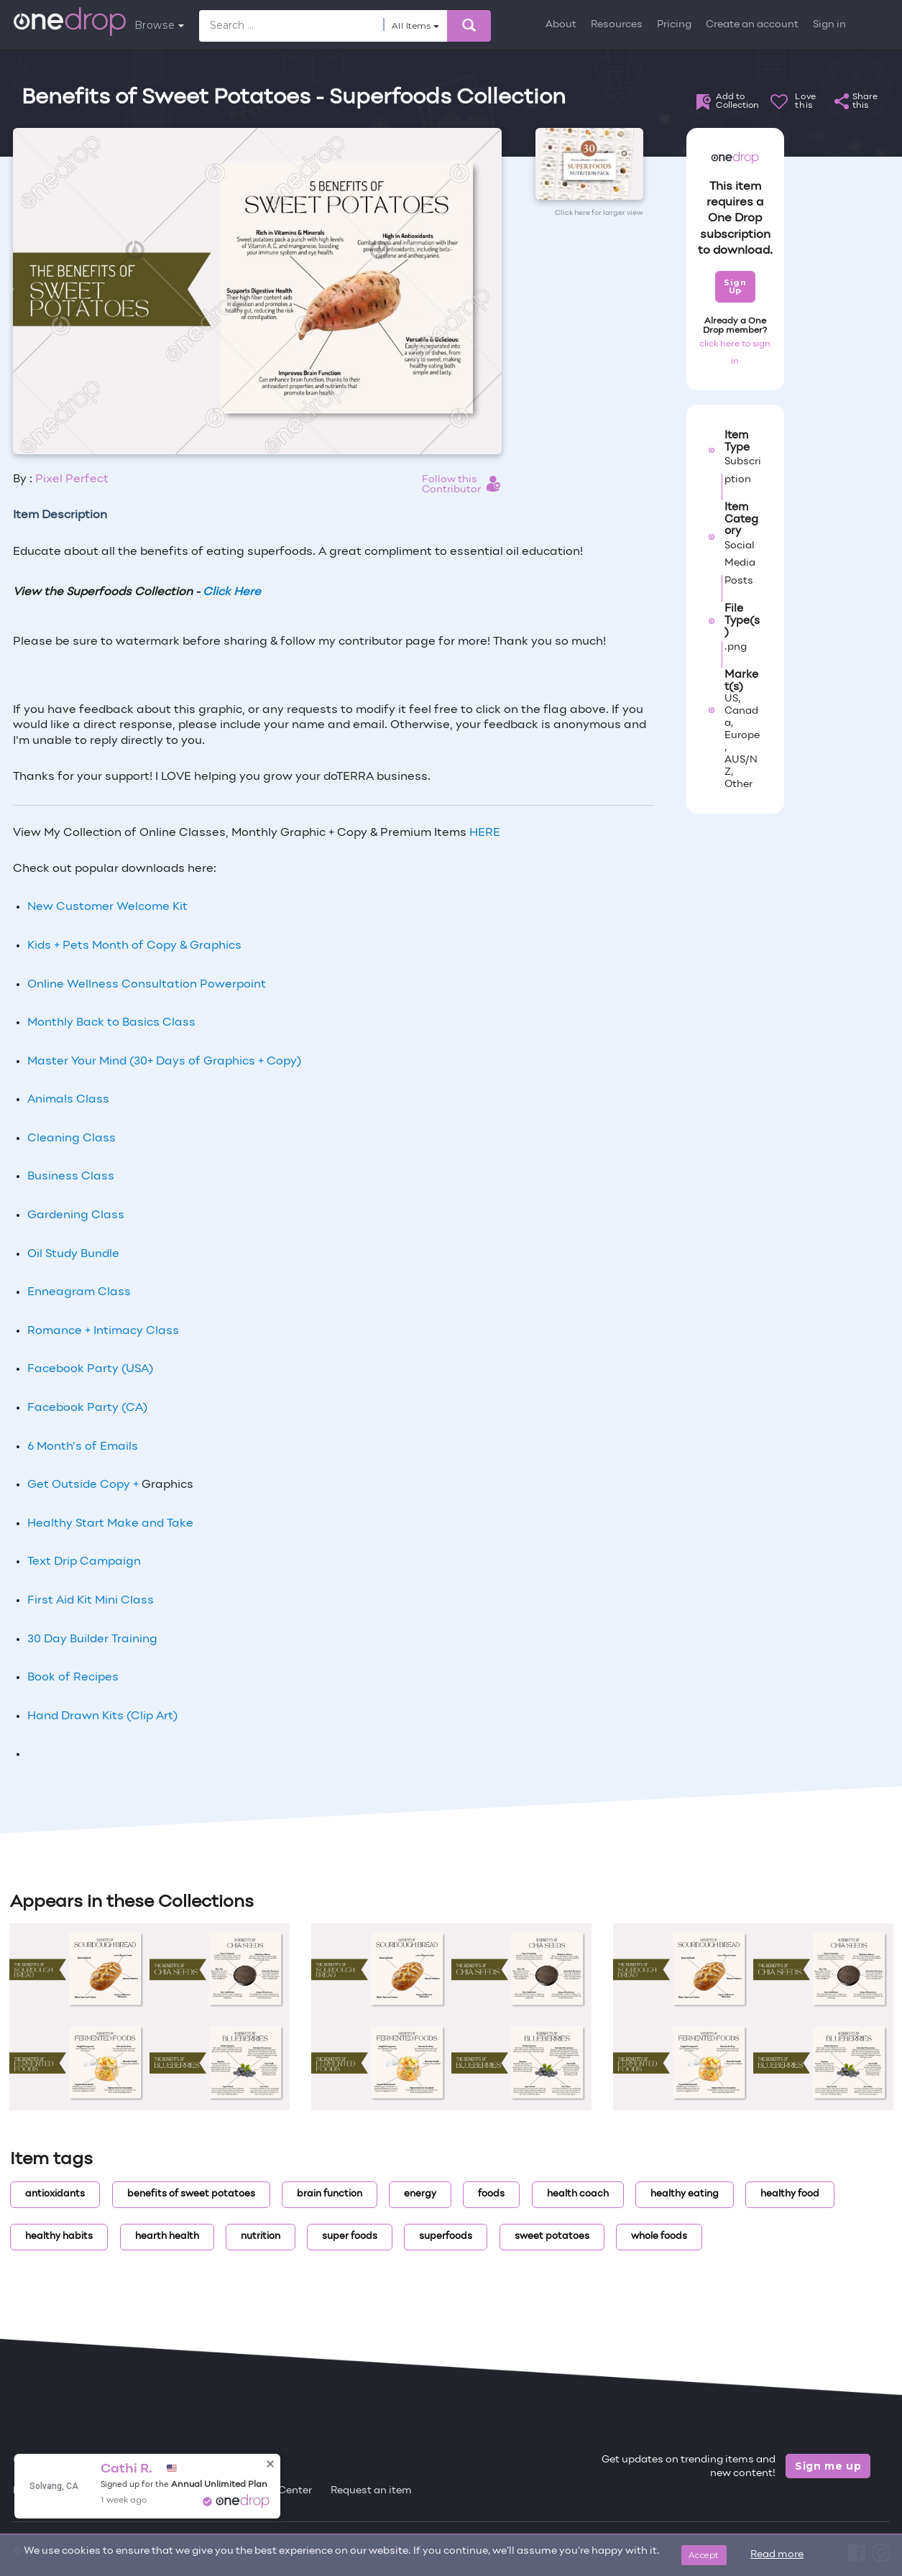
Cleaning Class (71, 1138)
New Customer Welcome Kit (107, 907)
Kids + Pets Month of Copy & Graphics (134, 946)
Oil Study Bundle (73, 1254)
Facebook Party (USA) (90, 1369)
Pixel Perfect (72, 479)
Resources (617, 24)
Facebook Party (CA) (87, 1408)
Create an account (752, 24)
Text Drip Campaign (84, 1562)
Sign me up (828, 2466)
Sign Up (735, 286)
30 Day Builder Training (92, 1639)
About (561, 24)
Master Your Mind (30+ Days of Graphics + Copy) (164, 1061)
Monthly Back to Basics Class (111, 1023)
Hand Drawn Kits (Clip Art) (102, 1716)
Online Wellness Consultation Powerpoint (146, 984)
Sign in (829, 24)
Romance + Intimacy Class (103, 1331)
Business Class (70, 1176)
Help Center (282, 2491)
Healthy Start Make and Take (110, 1524)
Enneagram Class (79, 1292)
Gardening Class (75, 1215)
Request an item (371, 2491)
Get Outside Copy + (84, 1485)
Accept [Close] (704, 2554)
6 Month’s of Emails (82, 1447)
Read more (777, 2554)
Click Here (232, 592)
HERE (484, 833)
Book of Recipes (73, 1677)
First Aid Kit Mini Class (90, 1600)
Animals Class (68, 1099)
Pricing (674, 24)
